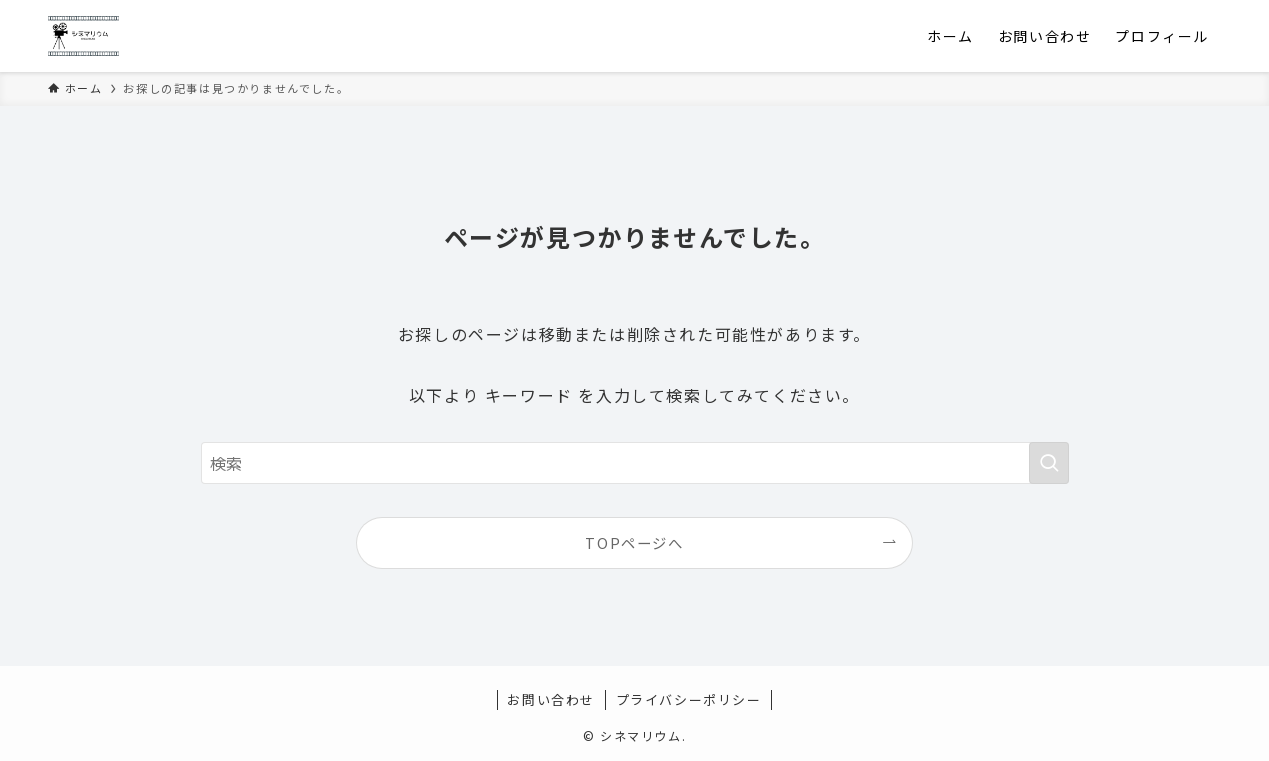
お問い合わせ (551, 699)
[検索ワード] (635, 463)
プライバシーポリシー (689, 699)
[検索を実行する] (1049, 463)
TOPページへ (634, 542)
